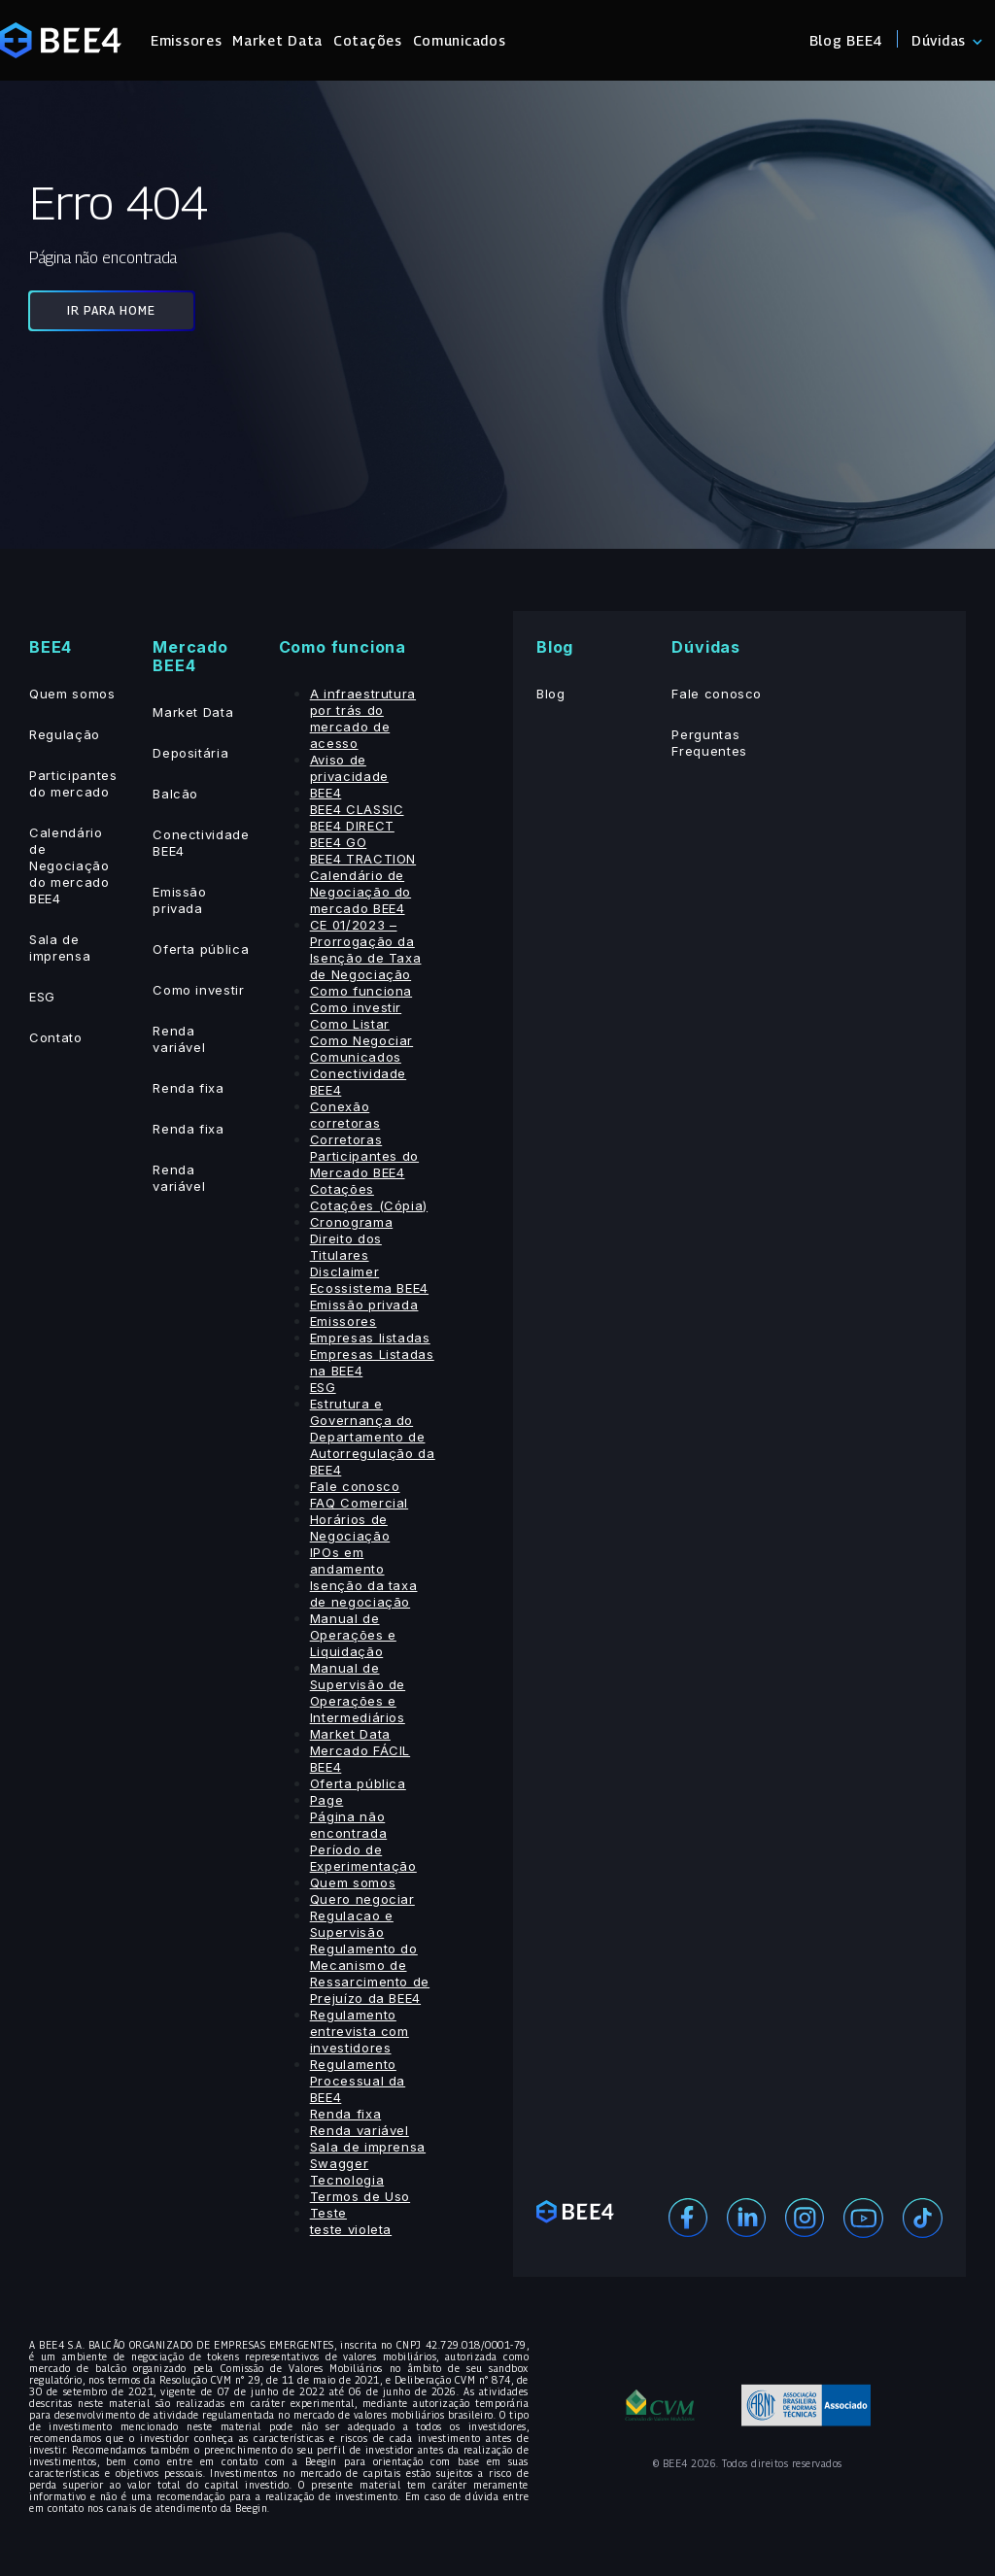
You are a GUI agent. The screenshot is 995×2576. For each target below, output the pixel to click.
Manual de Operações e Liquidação (353, 1634)
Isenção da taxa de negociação (364, 1593)
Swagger (339, 2163)
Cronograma (352, 1222)
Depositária (190, 753)
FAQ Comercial (359, 1502)
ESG (42, 996)
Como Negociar (361, 1040)
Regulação (64, 734)
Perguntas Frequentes (709, 743)
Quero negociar (362, 1899)
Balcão (175, 793)
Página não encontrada (349, 1825)
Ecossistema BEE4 (369, 1288)
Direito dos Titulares (346, 1247)
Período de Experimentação (363, 1858)
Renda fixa (188, 1088)
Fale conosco (355, 1486)
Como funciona (361, 991)
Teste (328, 2212)
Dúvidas (938, 40)
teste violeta (351, 2229)
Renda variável (179, 1039)
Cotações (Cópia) (369, 1205)
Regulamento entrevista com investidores (359, 2031)
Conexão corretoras (345, 1115)
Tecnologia (347, 2179)
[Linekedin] (746, 2216)
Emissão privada (180, 900)
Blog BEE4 (845, 40)
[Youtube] (863, 2216)
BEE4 (326, 792)
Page (327, 1800)
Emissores (186, 40)
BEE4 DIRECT (352, 825)
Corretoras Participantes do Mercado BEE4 (364, 1156)
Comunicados (459, 40)
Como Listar (350, 1024)
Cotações (367, 40)
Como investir (198, 990)
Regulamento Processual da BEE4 (357, 2080)
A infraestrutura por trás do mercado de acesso (363, 718)
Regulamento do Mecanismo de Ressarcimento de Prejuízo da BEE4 (369, 1973)
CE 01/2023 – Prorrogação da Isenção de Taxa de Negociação (366, 949)
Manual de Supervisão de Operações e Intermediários (357, 1692)
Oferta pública (201, 949)
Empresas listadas (370, 1337)
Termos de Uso (360, 2196)
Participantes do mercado (73, 783)
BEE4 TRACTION (363, 858)
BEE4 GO (338, 842)
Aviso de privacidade (349, 768)
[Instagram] (804, 2216)
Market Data (277, 40)
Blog (551, 693)
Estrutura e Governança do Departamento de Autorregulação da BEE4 (372, 1436)
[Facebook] (688, 2216)
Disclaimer (345, 1271)
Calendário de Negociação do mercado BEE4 (69, 865)
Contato (56, 1037)
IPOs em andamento (347, 1560)
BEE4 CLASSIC (357, 809)
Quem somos (72, 693)
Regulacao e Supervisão (352, 1924)
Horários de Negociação (350, 1527)
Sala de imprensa (59, 948)
